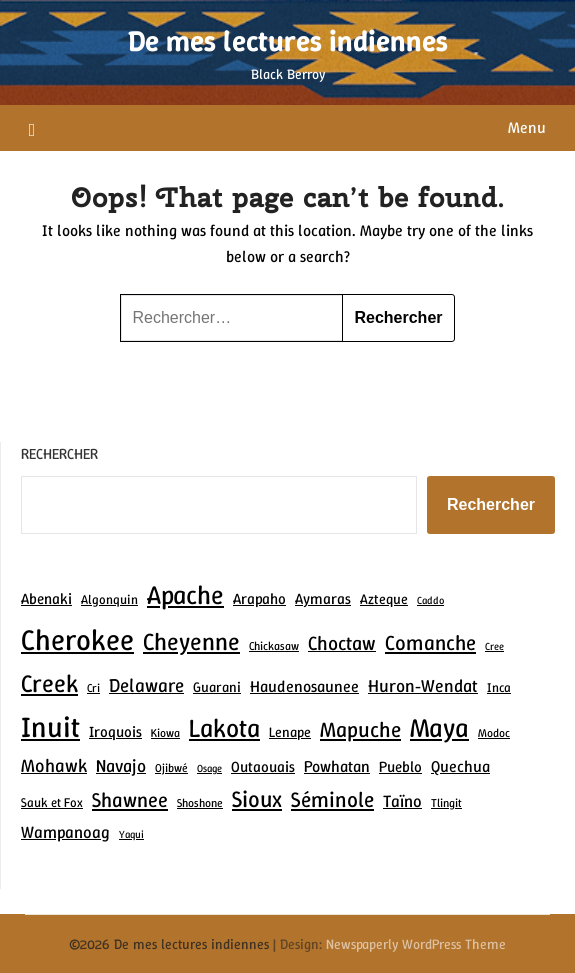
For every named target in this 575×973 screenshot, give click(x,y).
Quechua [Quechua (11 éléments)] (460, 766)
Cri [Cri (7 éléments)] (93, 688)
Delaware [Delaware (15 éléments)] (146, 685)
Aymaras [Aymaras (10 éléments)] (323, 599)
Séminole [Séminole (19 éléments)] (332, 799)
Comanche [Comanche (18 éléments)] (430, 643)
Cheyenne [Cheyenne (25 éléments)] (191, 641)
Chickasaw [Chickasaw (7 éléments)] (274, 646)
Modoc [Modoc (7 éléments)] (494, 733)
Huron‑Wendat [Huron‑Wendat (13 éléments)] (423, 686)
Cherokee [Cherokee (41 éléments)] (77, 639)
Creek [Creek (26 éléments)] (49, 683)
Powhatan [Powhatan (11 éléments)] (337, 766)
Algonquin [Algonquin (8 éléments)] (109, 599)
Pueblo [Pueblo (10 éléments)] (400, 767)
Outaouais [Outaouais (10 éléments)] (263, 767)
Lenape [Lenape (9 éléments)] (290, 732)
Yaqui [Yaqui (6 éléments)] (131, 834)
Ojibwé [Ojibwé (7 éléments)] (171, 768)
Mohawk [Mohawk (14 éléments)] (54, 765)
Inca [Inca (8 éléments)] (499, 687)
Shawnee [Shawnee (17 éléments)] (130, 799)
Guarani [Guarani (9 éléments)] (217, 687)
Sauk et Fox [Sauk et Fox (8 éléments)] (52, 802)
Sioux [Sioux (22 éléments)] (257, 799)
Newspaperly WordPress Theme (416, 944)
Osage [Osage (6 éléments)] (209, 768)
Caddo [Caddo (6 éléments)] (430, 600)
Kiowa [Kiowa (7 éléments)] (165, 733)
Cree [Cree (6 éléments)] (494, 646)
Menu (527, 127)
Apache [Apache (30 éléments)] (185, 594)
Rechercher (59, 454)
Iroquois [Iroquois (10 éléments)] (115, 732)
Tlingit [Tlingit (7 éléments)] (446, 803)
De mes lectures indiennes (288, 41)
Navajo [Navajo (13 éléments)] (121, 766)
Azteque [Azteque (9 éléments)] (384, 599)
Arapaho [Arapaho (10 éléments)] (259, 599)
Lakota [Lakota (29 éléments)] (224, 728)
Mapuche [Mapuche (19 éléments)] (360, 729)
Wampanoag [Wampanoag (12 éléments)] (65, 832)
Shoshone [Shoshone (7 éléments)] (200, 803)
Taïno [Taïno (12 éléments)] (402, 801)
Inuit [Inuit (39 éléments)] (50, 727)
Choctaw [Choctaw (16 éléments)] (342, 643)
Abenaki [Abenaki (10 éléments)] (46, 599)
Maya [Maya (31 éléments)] (439, 727)
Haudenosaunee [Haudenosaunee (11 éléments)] (304, 686)
